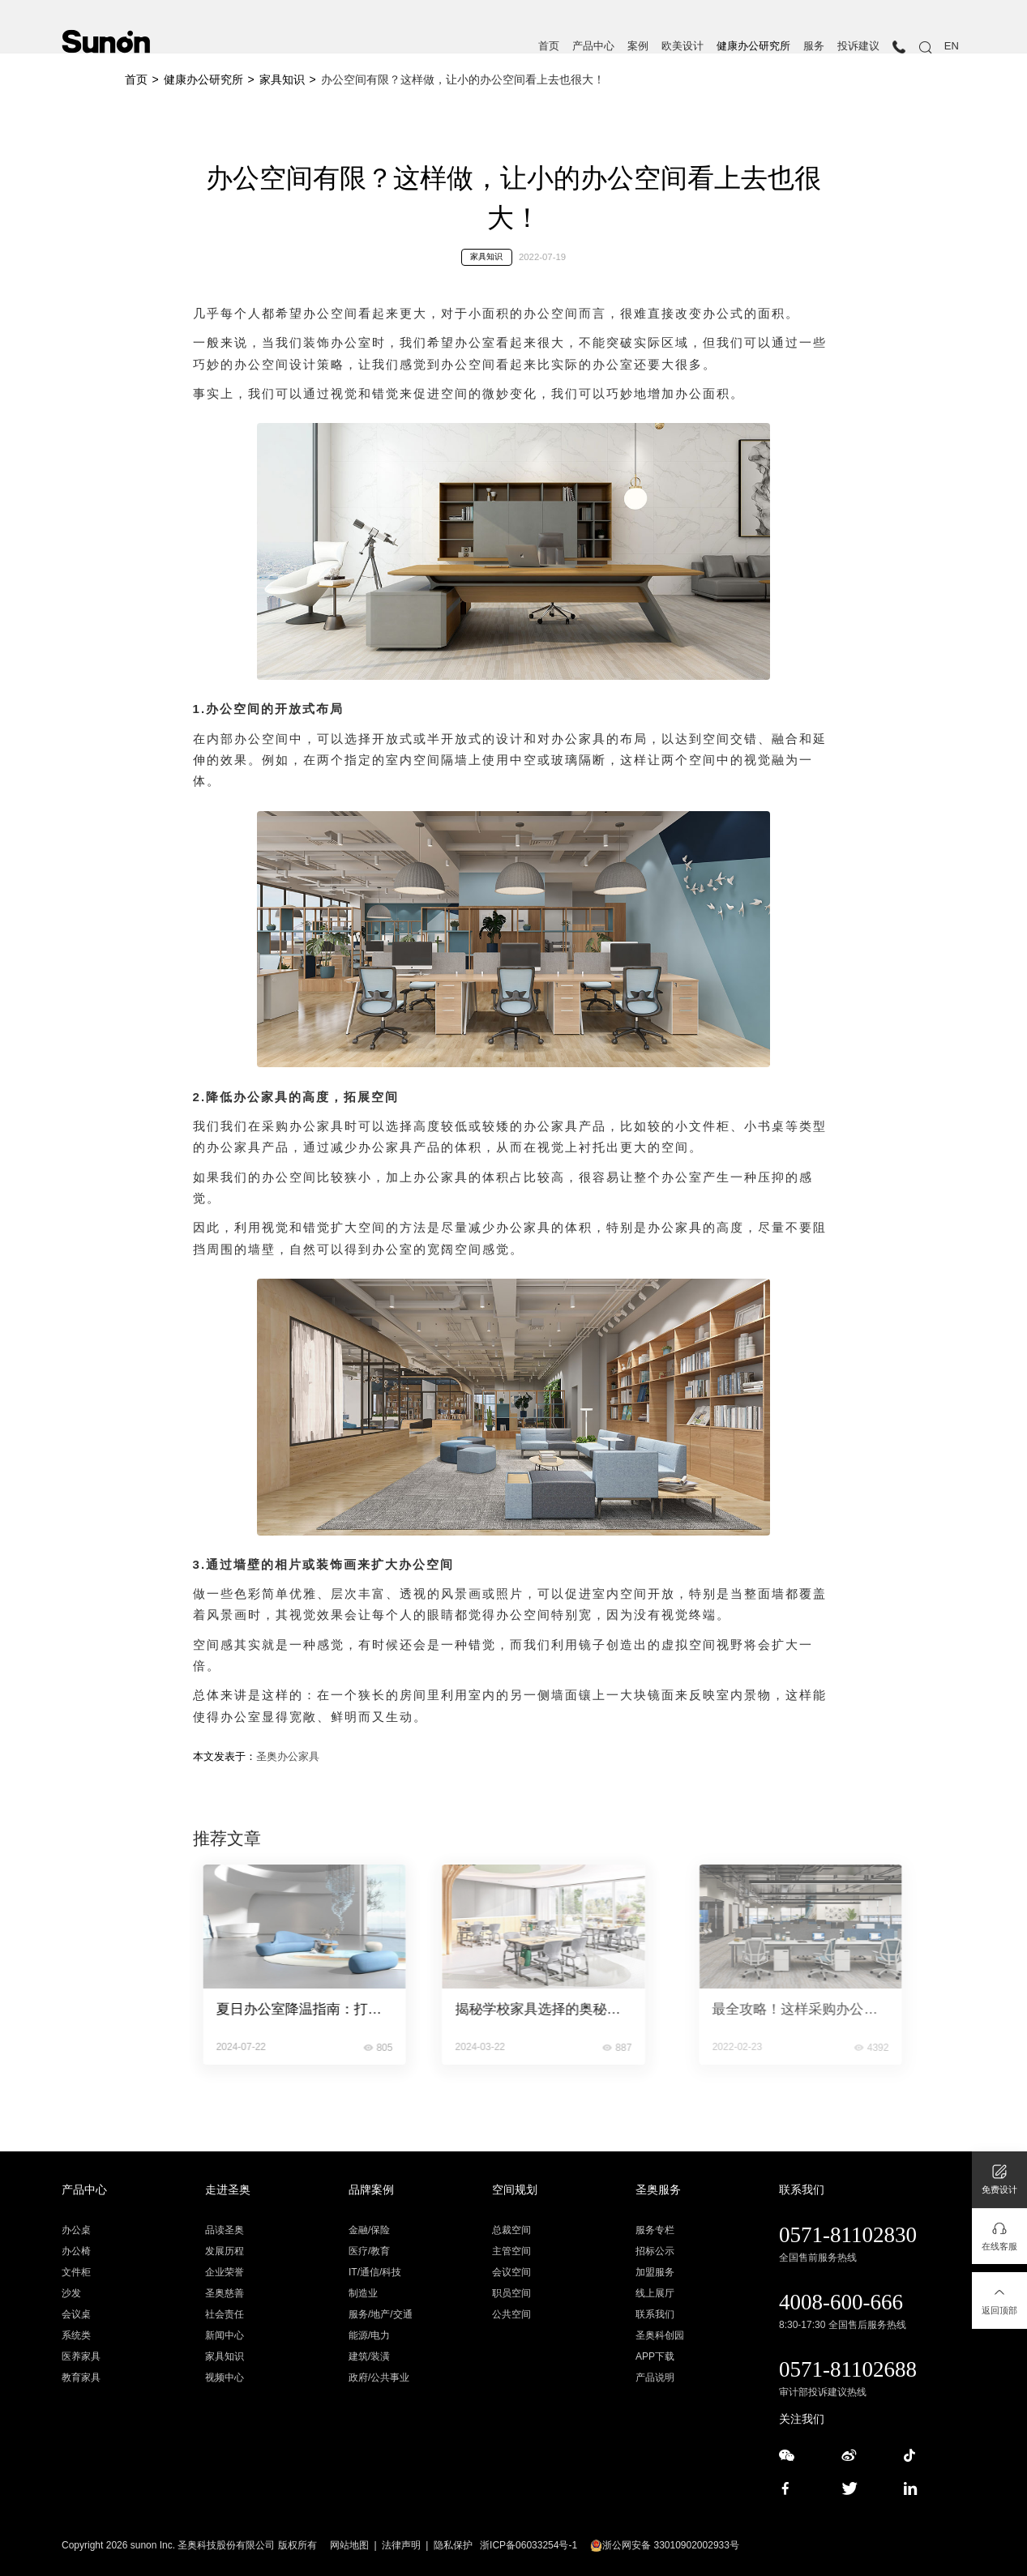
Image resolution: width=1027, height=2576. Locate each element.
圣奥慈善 (224, 2293)
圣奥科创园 (659, 2335)
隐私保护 (453, 2545)
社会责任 (224, 2314)
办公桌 (76, 2230)
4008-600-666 (841, 2302)
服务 (813, 46)
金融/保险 (369, 2230)
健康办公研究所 (753, 46)
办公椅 (76, 2251)
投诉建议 (858, 46)
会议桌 (76, 2314)
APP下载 (654, 2356)
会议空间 (511, 2272)
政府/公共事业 (379, 2377)
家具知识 (282, 79)
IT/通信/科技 (375, 2272)
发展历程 (224, 2251)
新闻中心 (224, 2335)
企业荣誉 (224, 2272)
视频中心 (224, 2377)
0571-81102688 (848, 2369)
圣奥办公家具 (287, 1756)
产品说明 (654, 2377)
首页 (548, 46)
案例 (637, 46)
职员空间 (511, 2293)
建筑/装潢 (369, 2356)
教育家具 (81, 2377)
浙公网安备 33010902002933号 (664, 2545)
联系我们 (654, 2314)
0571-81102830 (848, 2235)
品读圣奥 (224, 2230)
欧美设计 (682, 46)
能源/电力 (369, 2335)
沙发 (71, 2293)
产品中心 (593, 46)
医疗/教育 (369, 2251)
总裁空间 (511, 2230)
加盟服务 (654, 2272)
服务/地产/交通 (381, 2314)
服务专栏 (654, 2230)
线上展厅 (654, 2293)
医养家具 (81, 2356)
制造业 (363, 2293)
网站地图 (349, 2545)
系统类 (76, 2335)
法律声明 (401, 2545)
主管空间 (511, 2251)
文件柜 (76, 2272)
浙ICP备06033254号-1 (528, 2545)
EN (951, 46)
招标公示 (654, 2251)
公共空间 (511, 2314)
